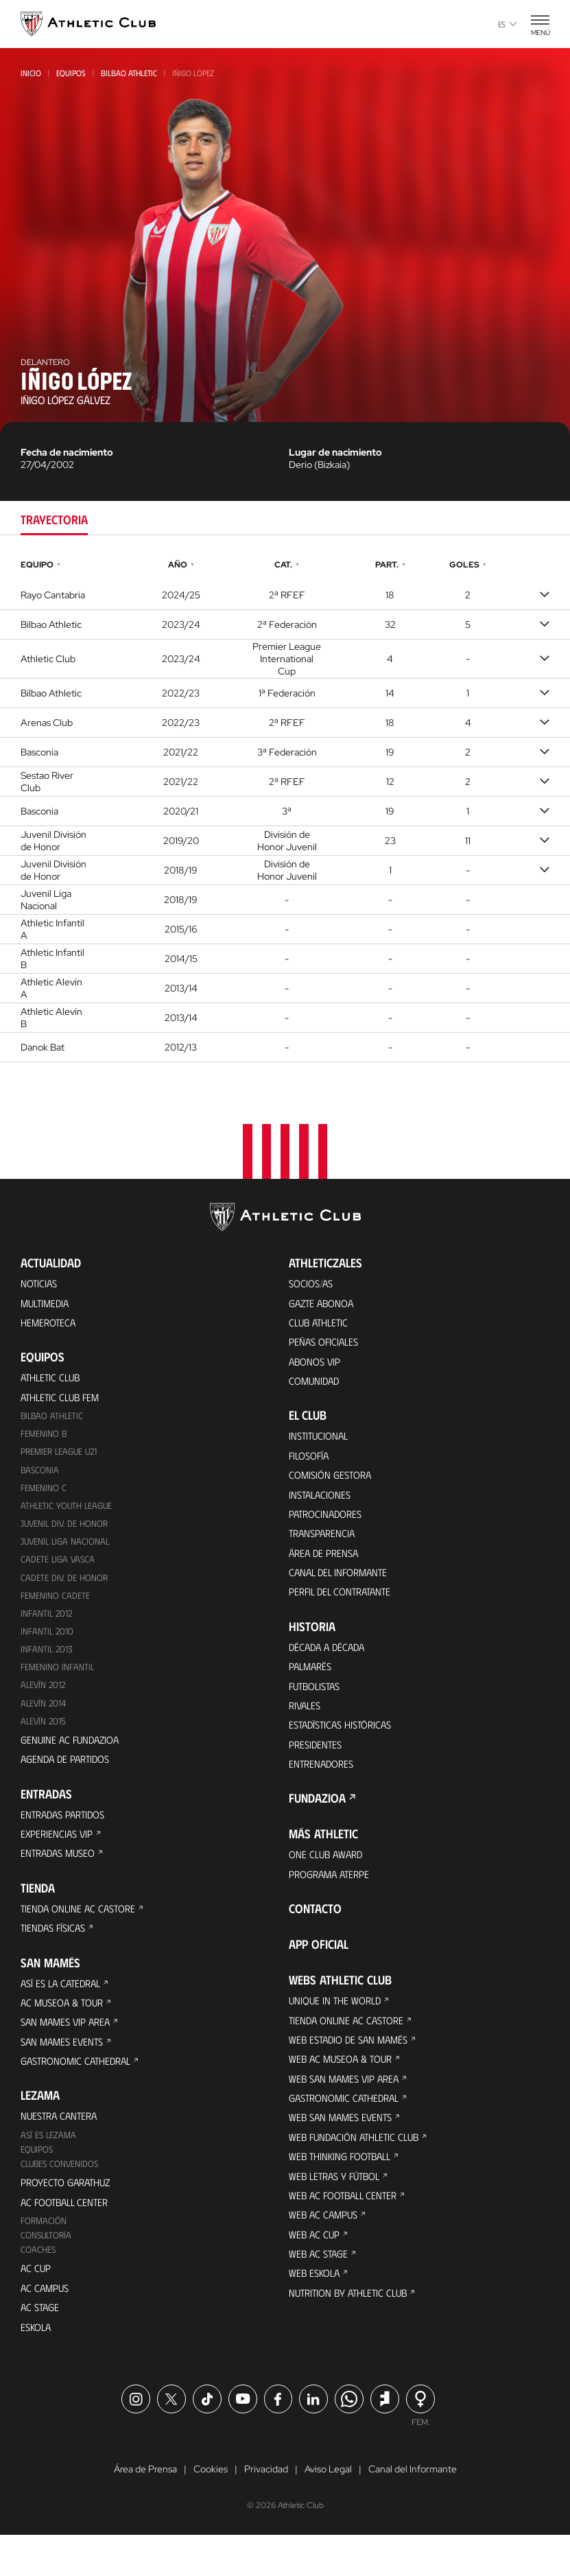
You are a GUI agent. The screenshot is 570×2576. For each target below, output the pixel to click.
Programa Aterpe (332, 1899)
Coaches (39, 2285)
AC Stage (41, 2345)
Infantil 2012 (47, 1625)
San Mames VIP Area (69, 2047)
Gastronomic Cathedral (81, 2089)
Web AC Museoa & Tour (344, 2089)
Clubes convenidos (61, 2195)
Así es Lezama (50, 2165)
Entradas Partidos (66, 1832)
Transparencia (324, 1545)
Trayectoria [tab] (54, 519)
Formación (44, 2255)
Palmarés (312, 1684)
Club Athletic (321, 1324)
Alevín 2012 (45, 1699)
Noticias (40, 1283)
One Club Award (328, 1879)
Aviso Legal (328, 2510)
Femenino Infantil (58, 1681)
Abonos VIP (316, 1365)
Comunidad (316, 1386)
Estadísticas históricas (345, 1746)
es (507, 24)
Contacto (315, 1935)
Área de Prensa (326, 1566)
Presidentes (317, 1766)
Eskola (37, 2366)
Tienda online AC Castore (81, 1929)
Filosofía (311, 1463)
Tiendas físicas (56, 1950)
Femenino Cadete (56, 1607)
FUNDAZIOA (317, 1822)
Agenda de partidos (68, 1776)
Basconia (40, 1477)
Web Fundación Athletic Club (358, 2171)
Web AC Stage (320, 2295)
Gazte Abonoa (324, 1304)
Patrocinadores (328, 1525)
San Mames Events (65, 2068)
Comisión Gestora (333, 1483)
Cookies (210, 2510)
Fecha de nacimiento (67, 452)
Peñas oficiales (326, 1345)
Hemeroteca (50, 1324)
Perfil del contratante (344, 1607)
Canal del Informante (341, 1586)
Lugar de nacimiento (335, 452)
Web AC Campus (325, 2253)
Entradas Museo (61, 1873)
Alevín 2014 (45, 1718)
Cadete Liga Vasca (59, 1570)
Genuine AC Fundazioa (73, 1755)
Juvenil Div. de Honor (66, 1532)
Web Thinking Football (344, 2192)
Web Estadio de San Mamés (352, 2068)
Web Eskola (316, 2315)
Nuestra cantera (62, 2145)
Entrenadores (323, 1787)
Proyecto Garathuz (70, 2214)
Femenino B (44, 1440)
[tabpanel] (285, 809)
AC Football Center (68, 2235)
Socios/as (313, 1283)
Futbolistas (317, 1704)
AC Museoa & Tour (65, 2027)
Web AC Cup (315, 2274)
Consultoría (47, 2270)
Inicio (31, 73)
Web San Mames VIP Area (347, 2109)
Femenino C (44, 1495)
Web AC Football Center (346, 2233)
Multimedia (47, 1304)
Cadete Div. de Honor (65, 1588)
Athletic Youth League (69, 1514)
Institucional (321, 1442)
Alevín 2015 (45, 1736)
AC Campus (46, 2325)
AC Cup (36, 2304)
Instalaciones (322, 1504)
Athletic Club (53, 1380)
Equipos (71, 73)
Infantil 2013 (47, 1662)
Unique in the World (338, 2027)
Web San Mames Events (344, 2150)
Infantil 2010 (48, 1644)
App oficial (318, 1970)
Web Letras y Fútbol (338, 2212)
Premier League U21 (62, 1458)
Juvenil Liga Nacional (66, 1551)
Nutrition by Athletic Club (353, 2336)
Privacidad (266, 2510)
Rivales (306, 1725)
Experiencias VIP (58, 1853)
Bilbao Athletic (129, 73)
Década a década (329, 1663)
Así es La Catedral (64, 2006)
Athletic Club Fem (63, 1401)
